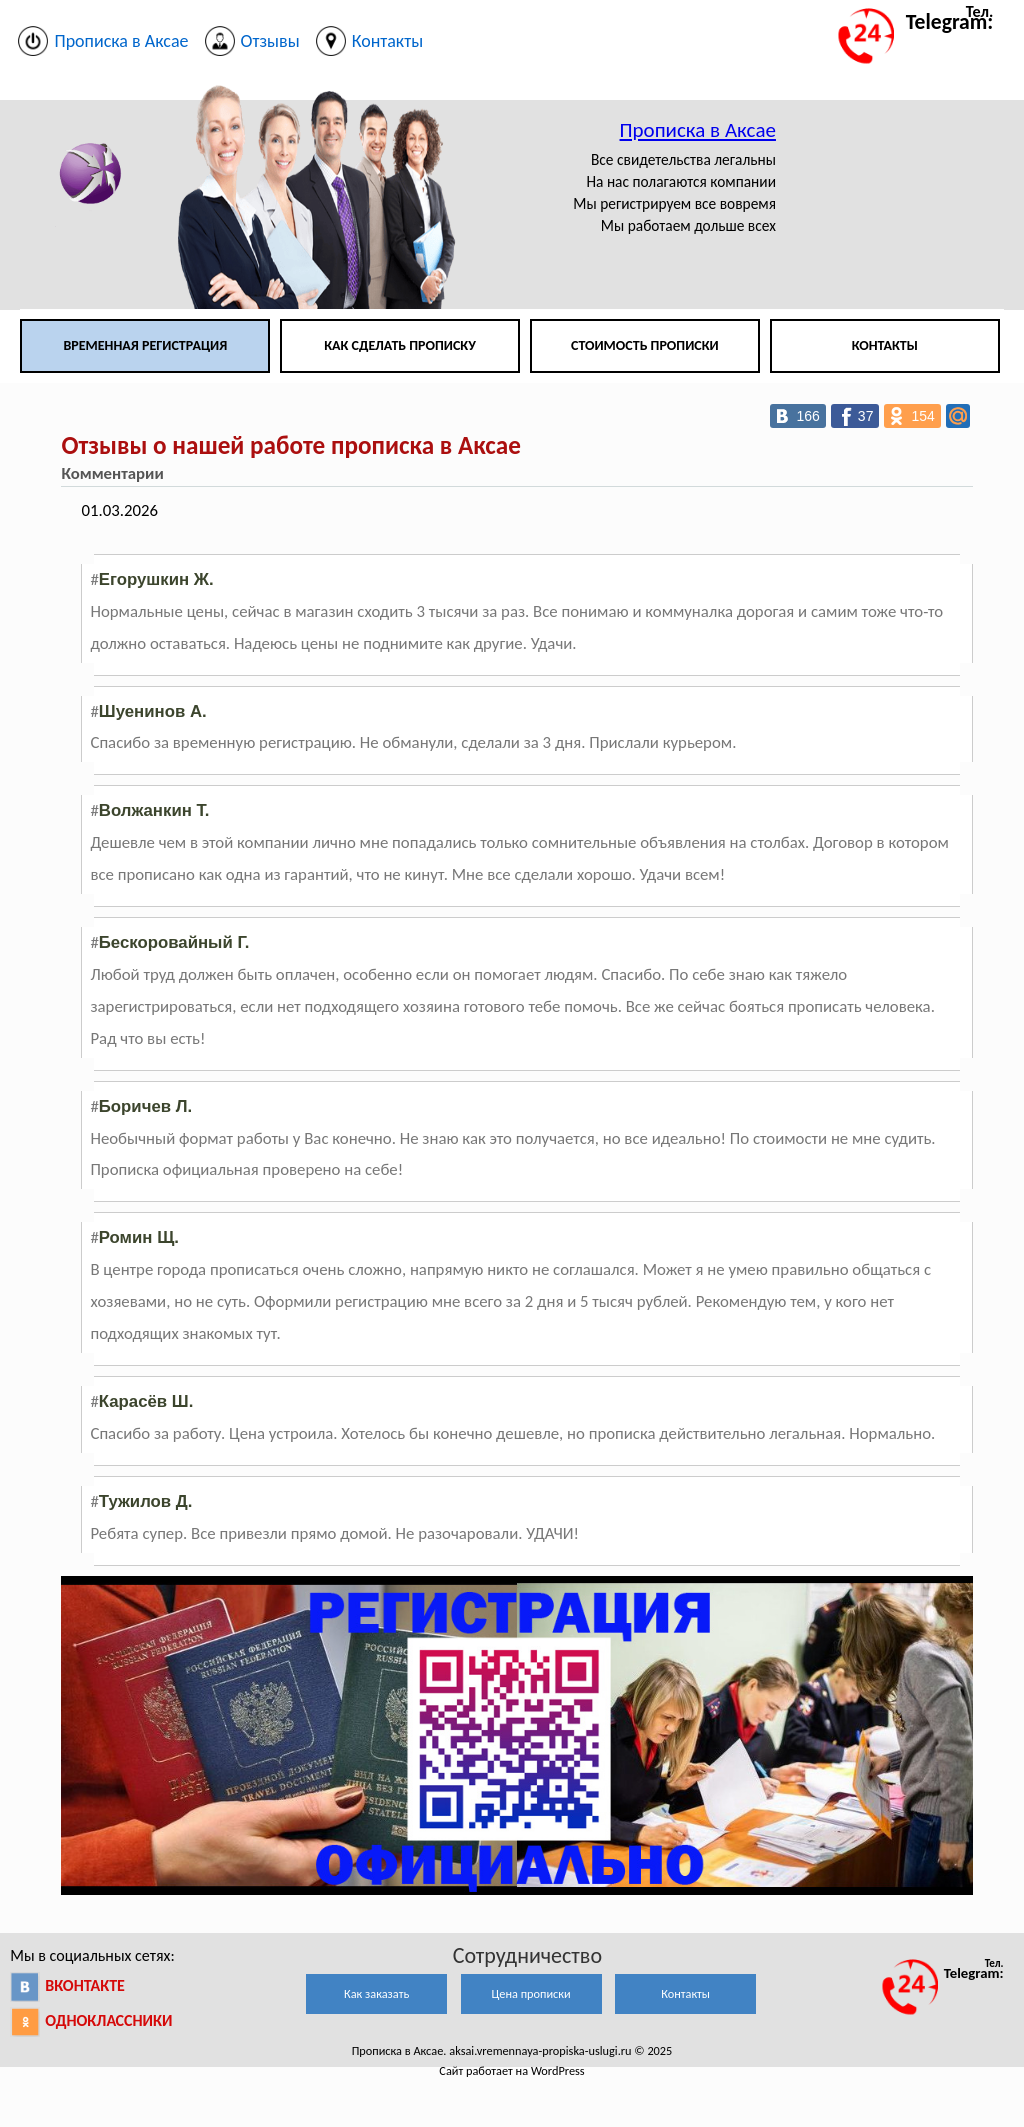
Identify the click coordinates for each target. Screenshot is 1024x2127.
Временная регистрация (145, 345)
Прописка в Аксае (698, 130)
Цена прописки (531, 1993)
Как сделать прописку (400, 345)
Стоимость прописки (645, 345)
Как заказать (376, 1993)
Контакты (885, 345)
